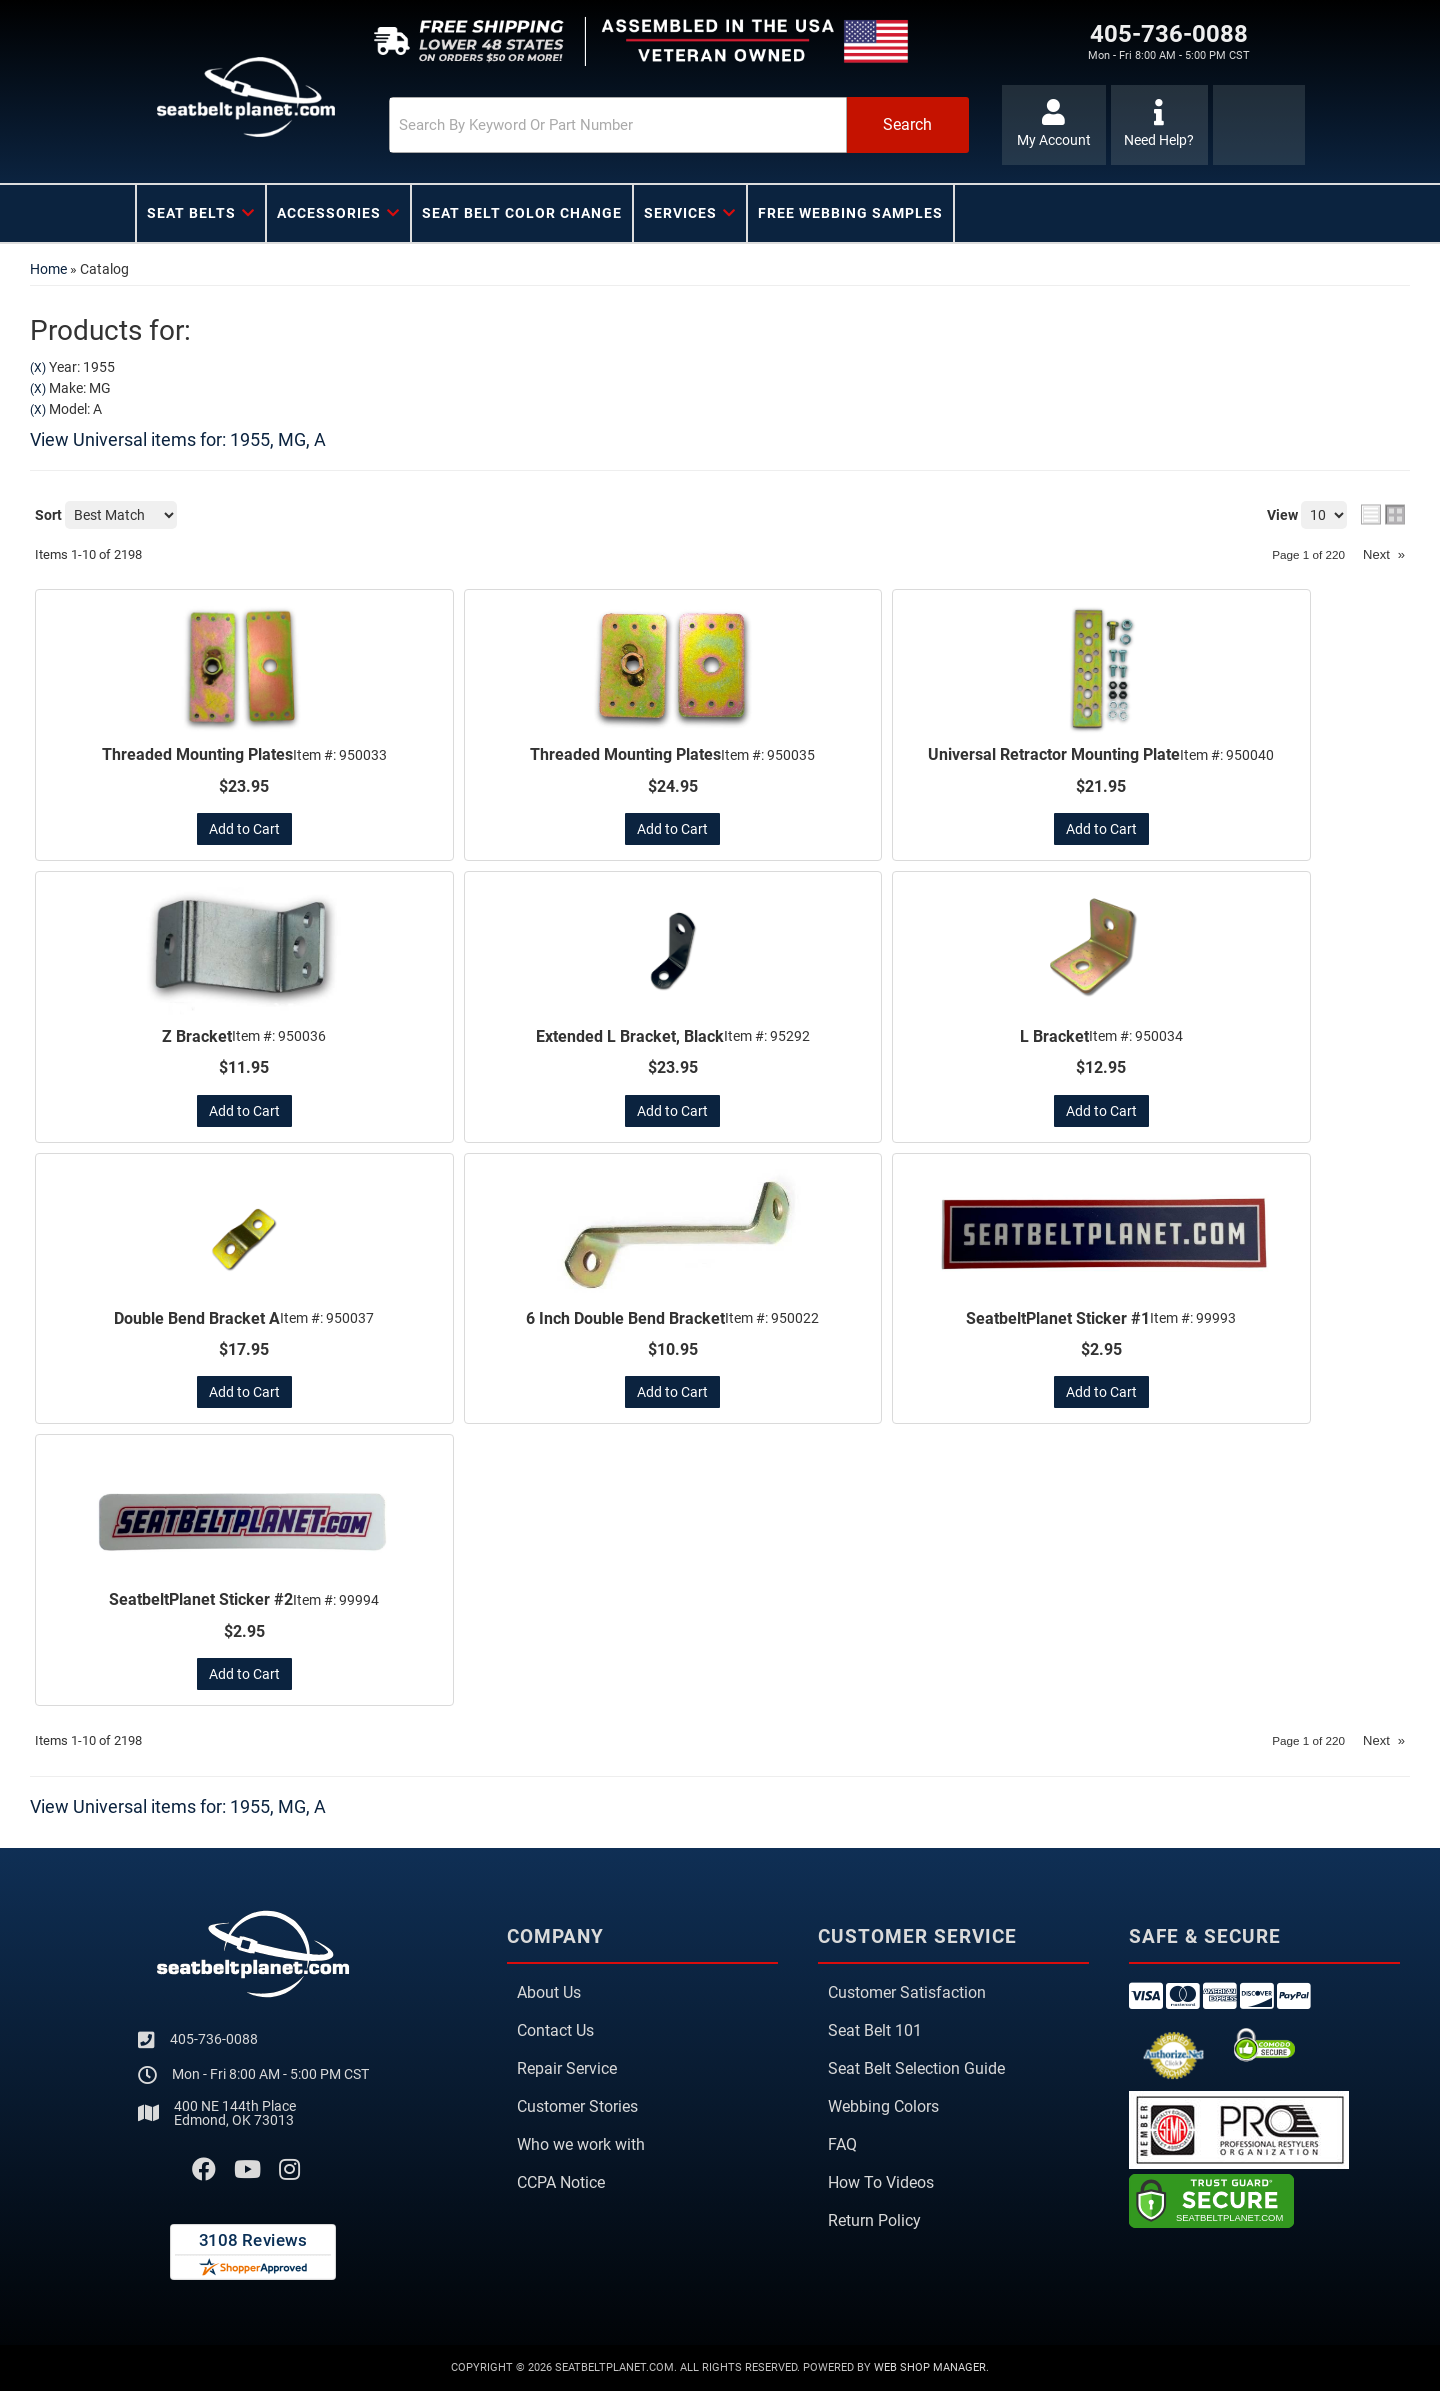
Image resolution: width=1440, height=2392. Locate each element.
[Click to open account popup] (1052, 125)
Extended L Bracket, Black (630, 1036)
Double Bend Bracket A (197, 1319)
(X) (38, 368)
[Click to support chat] (1159, 125)
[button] (657, 125)
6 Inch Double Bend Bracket (625, 1319)
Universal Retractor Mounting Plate (1054, 754)
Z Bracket (197, 1036)
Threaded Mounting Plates (197, 754)
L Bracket (1054, 1036)
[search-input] (592, 125)
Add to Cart (244, 829)
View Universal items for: (178, 439)
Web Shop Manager (930, 2368)
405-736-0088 (214, 2040)
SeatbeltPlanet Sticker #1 (1058, 1319)
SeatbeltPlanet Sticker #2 (201, 1601)
